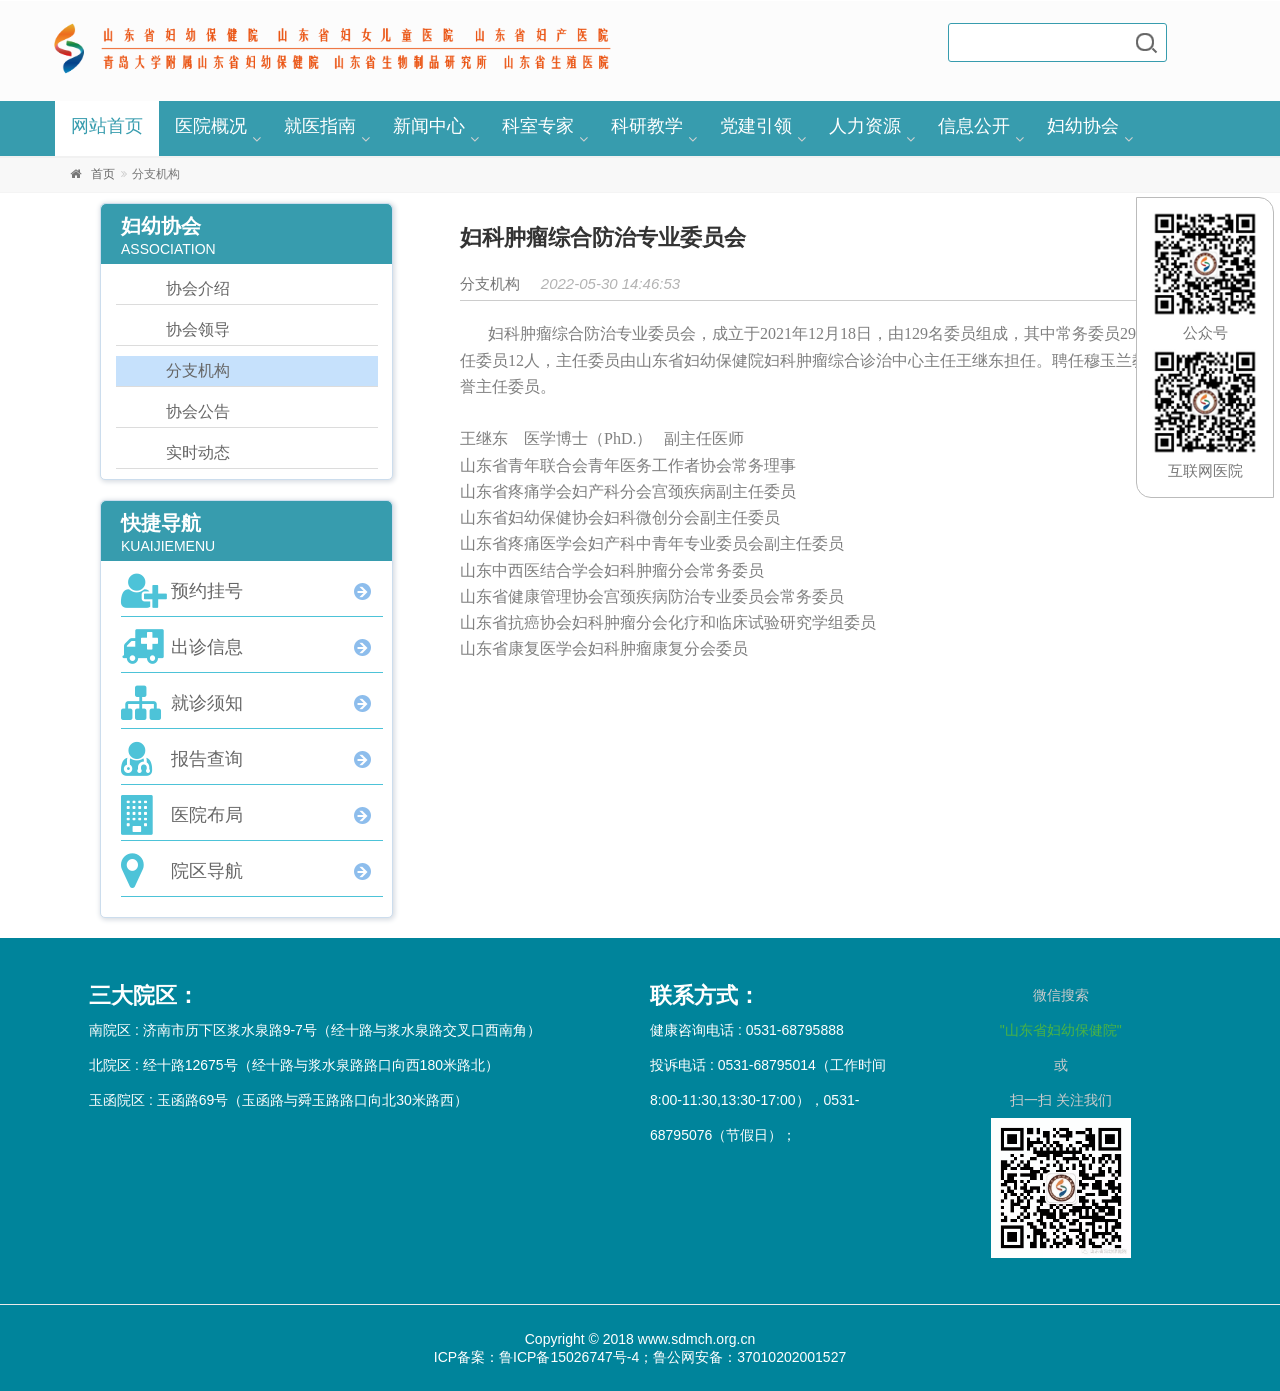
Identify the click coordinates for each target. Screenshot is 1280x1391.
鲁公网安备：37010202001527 (749, 1357)
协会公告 (198, 411)
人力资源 (865, 126)
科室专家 (538, 126)
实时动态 (198, 452)
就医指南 (320, 126)
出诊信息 (207, 647)
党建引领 (756, 126)
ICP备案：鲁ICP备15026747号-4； (543, 1357)
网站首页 (107, 126)
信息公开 (974, 126)
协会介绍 (198, 288)
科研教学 (647, 126)
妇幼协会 (1083, 126)
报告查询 (207, 759)
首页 (103, 174)
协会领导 (198, 329)
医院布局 (207, 815)
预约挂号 (207, 591)
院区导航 (207, 871)
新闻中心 (429, 126)
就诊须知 (207, 703)
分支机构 (198, 370)
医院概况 (211, 126)
